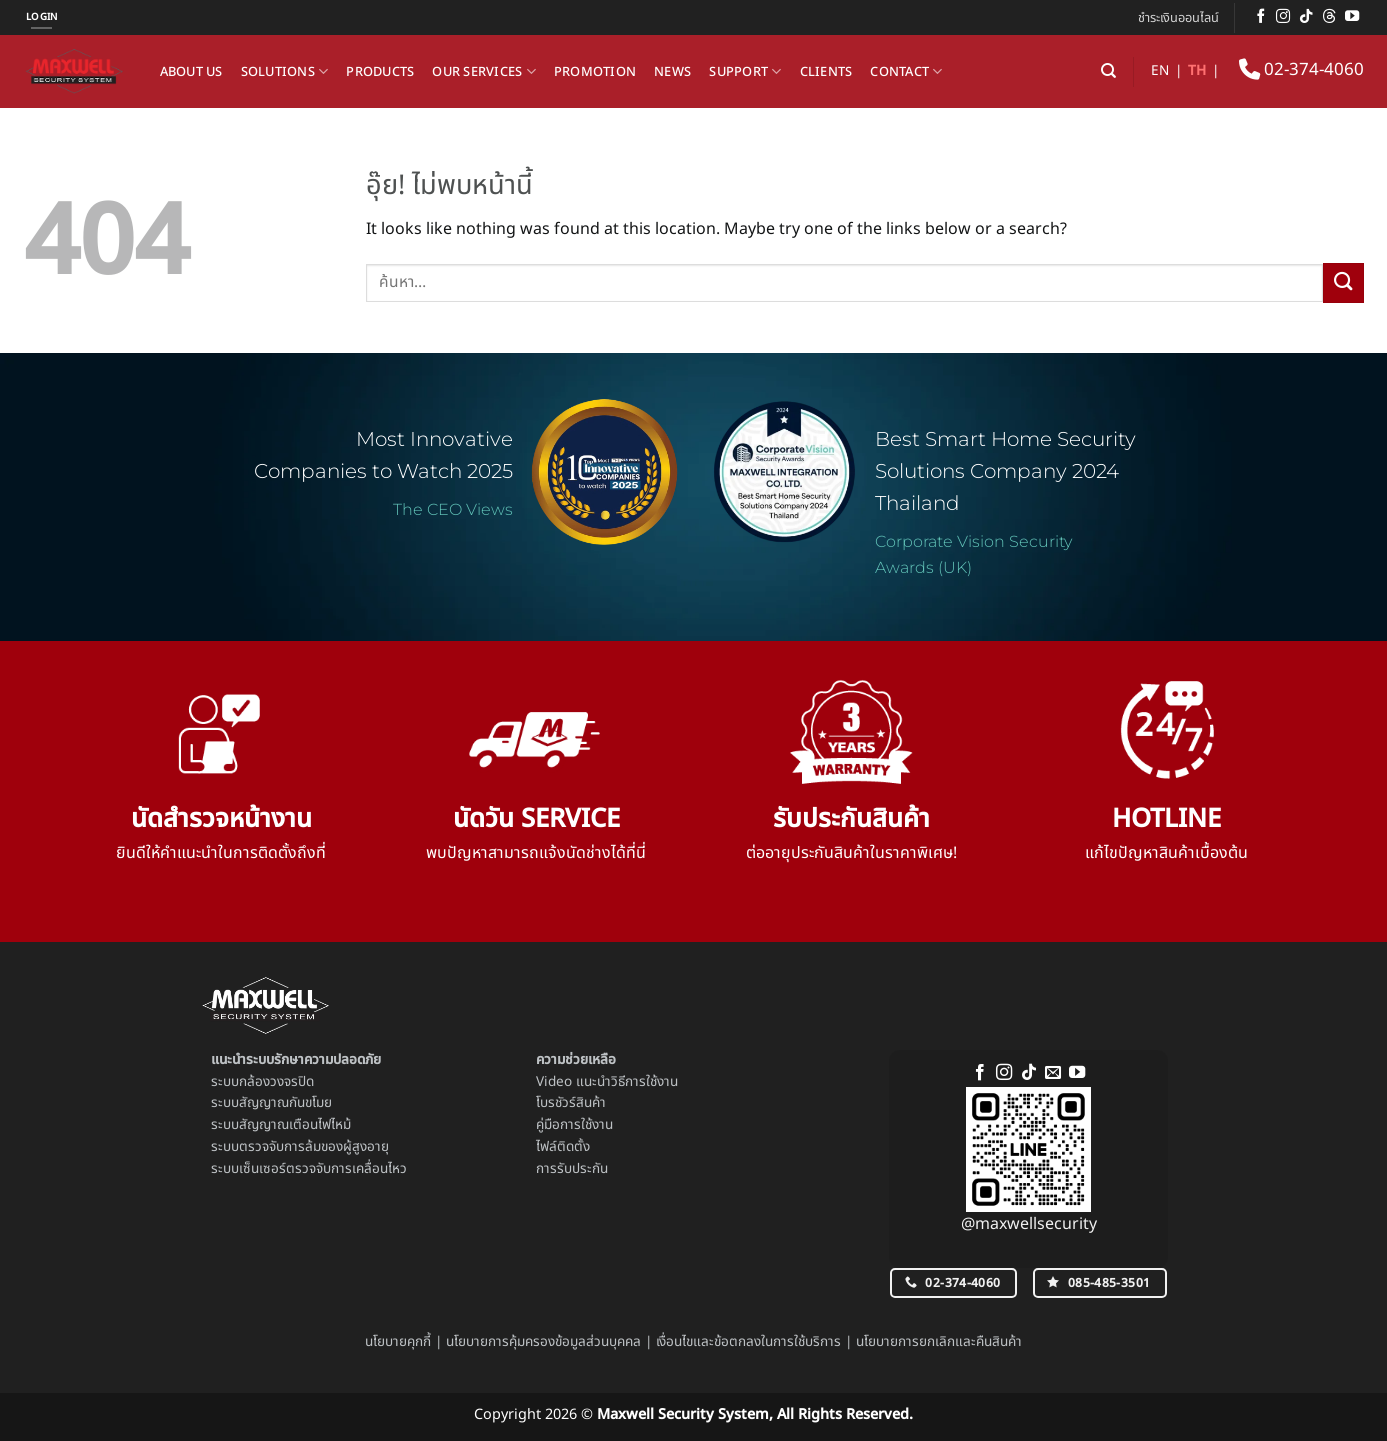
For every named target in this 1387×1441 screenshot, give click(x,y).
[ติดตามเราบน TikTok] (1306, 17)
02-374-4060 (1301, 70)
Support (745, 72)
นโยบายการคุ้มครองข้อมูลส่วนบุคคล (543, 1342)
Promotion (595, 72)
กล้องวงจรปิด (276, 1082)
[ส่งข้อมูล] (1343, 282)
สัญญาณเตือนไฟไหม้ (295, 1125)
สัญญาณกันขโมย (285, 1103)
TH (1197, 71)
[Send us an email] (1053, 1073)
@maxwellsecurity (1029, 1224)
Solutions (285, 72)
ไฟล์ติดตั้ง (563, 1147)
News (672, 72)
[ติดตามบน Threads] (1329, 17)
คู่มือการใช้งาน (574, 1125)
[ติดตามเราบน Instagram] (1283, 17)
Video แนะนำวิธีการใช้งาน (607, 1082)
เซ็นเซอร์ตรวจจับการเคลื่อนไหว (323, 1169)
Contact (906, 72)
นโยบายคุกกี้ (398, 1342)
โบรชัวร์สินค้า (571, 1103)
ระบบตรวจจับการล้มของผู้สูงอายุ (300, 1147)
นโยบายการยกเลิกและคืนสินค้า (939, 1342)
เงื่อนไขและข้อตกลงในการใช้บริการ (748, 1342)
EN (1160, 71)
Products (380, 72)
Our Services (484, 72)
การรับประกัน (572, 1169)
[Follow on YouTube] (1352, 17)
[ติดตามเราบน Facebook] (1261, 17)
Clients (826, 72)
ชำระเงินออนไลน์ (1178, 18)
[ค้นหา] (1108, 71)
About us (191, 72)
